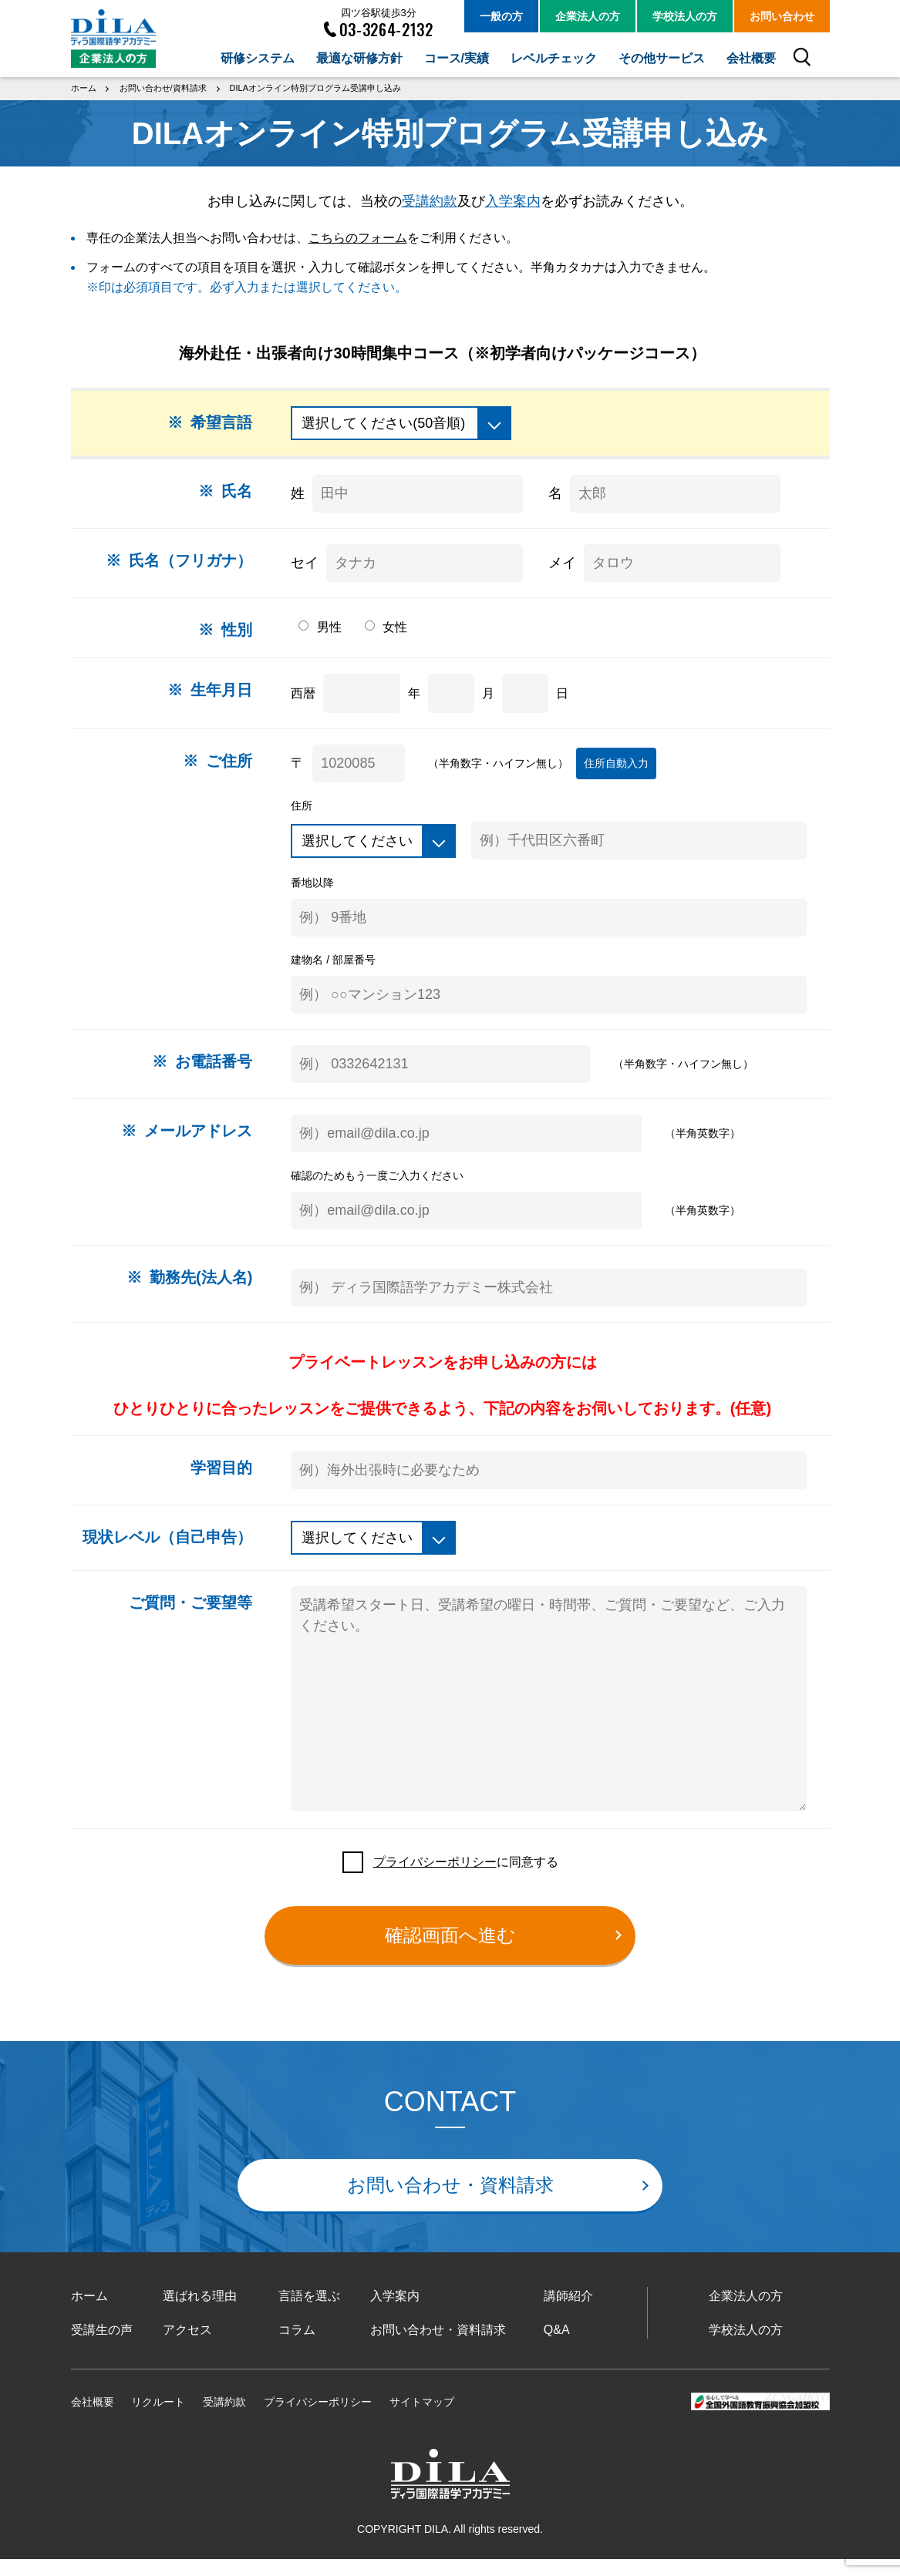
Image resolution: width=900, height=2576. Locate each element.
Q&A (557, 2345)
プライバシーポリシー (435, 1878)
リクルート (158, 2418)
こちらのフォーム (357, 237)
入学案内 (513, 199)
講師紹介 (568, 2312)
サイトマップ (421, 2418)
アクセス (187, 2345)
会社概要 (92, 2418)
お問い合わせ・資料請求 (450, 2201)
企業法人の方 (746, 2312)
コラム (296, 2345)
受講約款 (429, 199)
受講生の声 (102, 2345)
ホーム (89, 2312)
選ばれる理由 (200, 2312)
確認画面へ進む (450, 1951)
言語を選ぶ (309, 2312)
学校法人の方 (746, 2345)
